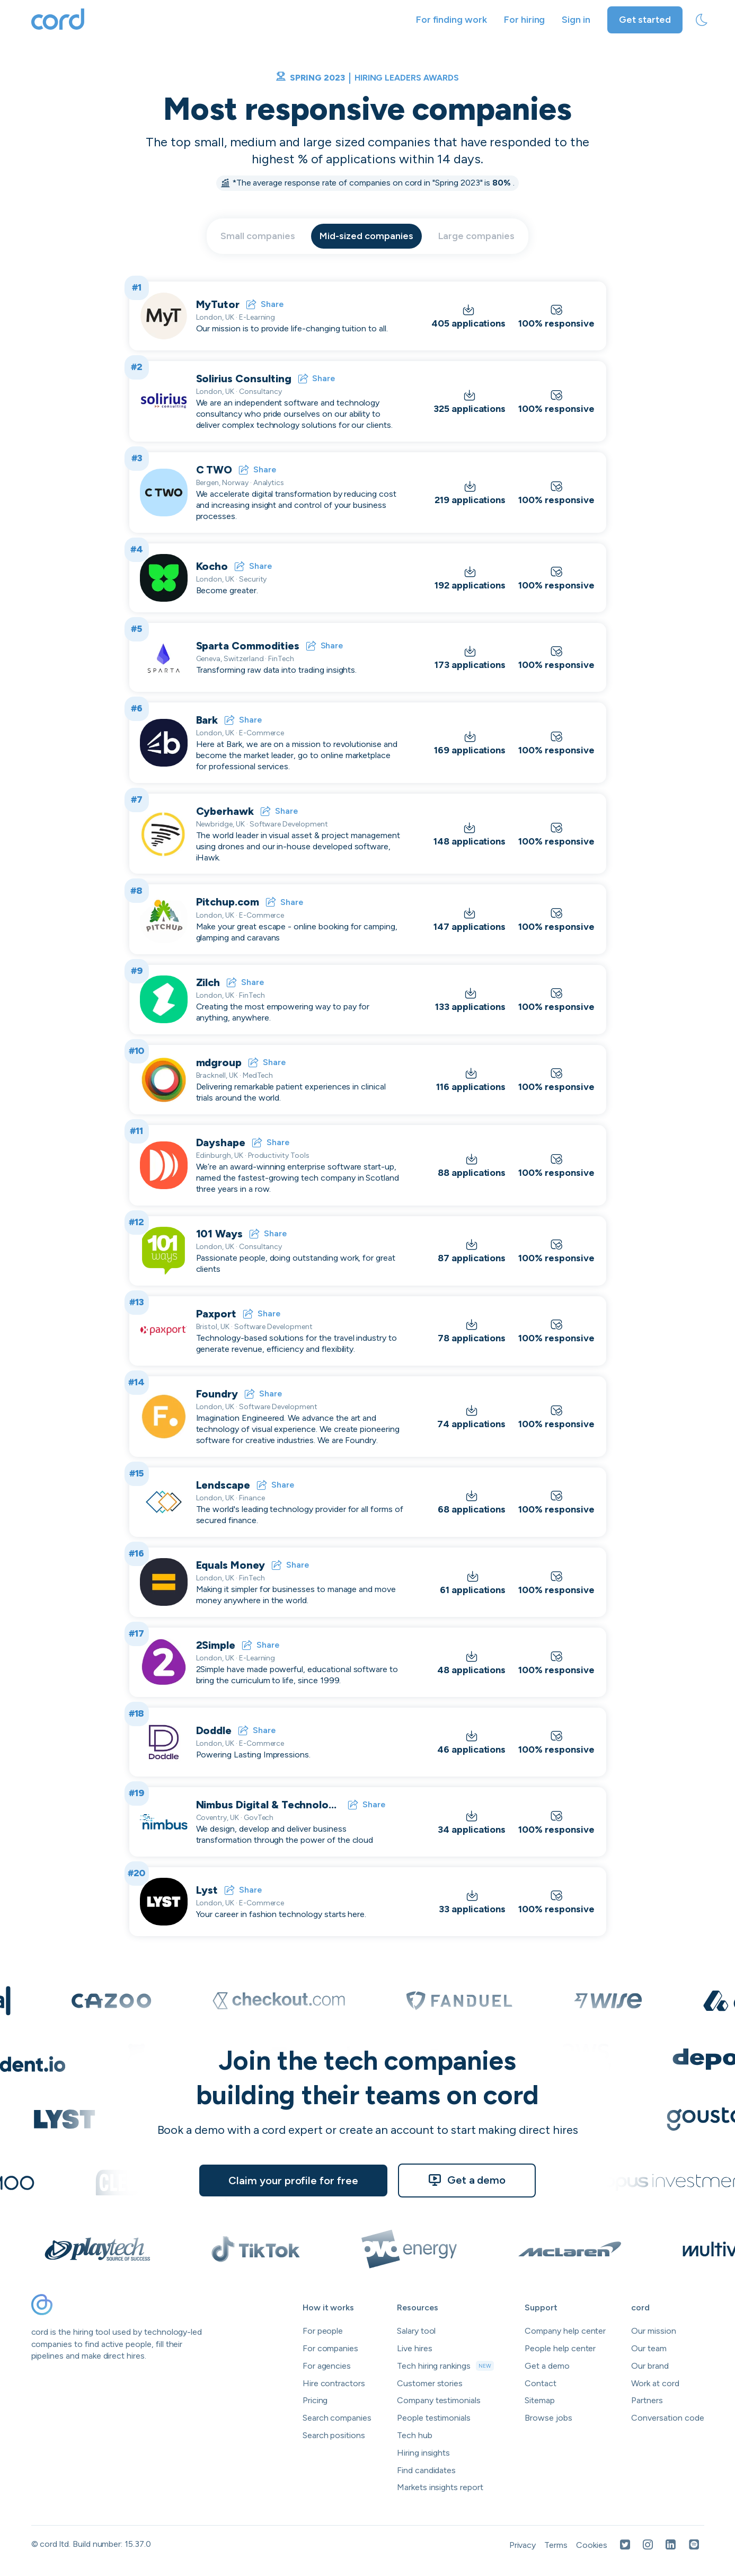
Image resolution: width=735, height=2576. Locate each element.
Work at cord (655, 2383)
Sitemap (540, 2400)
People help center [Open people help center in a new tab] (560, 2348)
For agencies (327, 2366)
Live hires (414, 2348)
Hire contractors (334, 2383)
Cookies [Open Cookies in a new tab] (591, 2545)
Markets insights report (440, 2487)
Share (265, 304)
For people (323, 2331)
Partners (647, 2400)
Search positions (334, 2435)
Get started (644, 19)
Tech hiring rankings (445, 2366)
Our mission (653, 2331)
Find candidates (426, 2470)
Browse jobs (548, 2418)
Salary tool (416, 2331)
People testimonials (434, 2418)
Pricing (315, 2400)
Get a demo (467, 2180)
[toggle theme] (701, 20)
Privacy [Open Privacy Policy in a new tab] (522, 2545)
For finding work (451, 19)
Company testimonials (439, 2400)
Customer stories (430, 2383)
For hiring (524, 19)
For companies (330, 2348)
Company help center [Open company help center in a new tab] (565, 2331)
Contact (540, 2383)
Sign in (576, 19)
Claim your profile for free (293, 2180)
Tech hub (414, 2435)
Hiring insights (423, 2453)
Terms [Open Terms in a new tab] (556, 2545)
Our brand (650, 2366)
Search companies (337, 2418)
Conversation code (667, 2418)
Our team (649, 2348)
